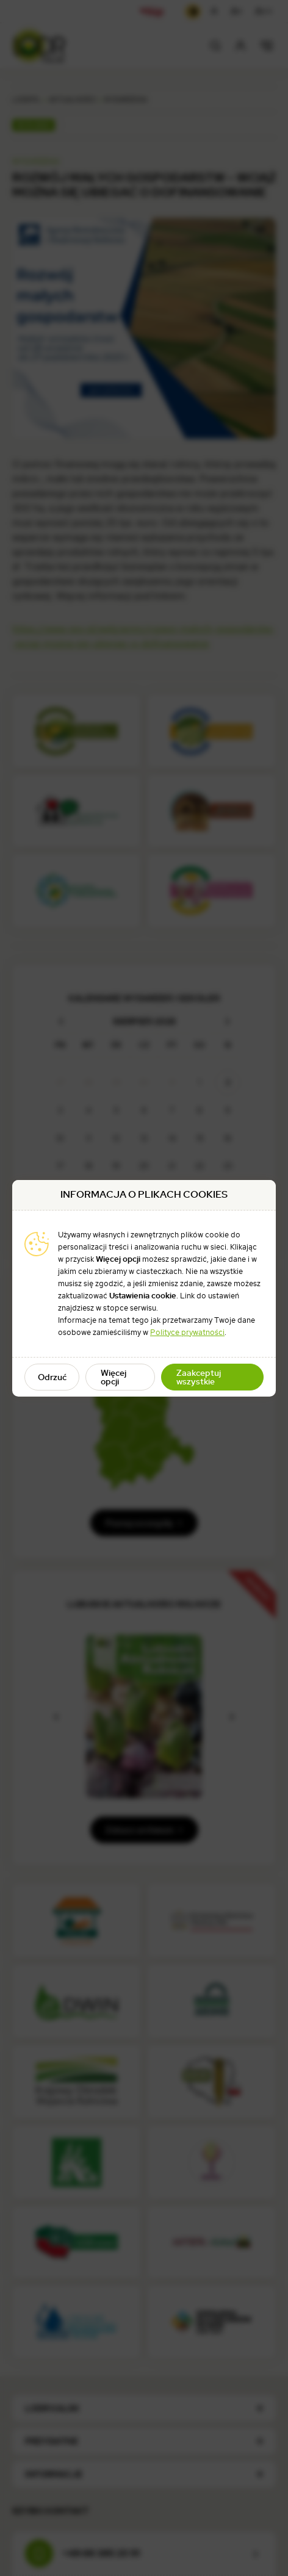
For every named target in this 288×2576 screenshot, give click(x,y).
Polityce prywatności (187, 1332)
